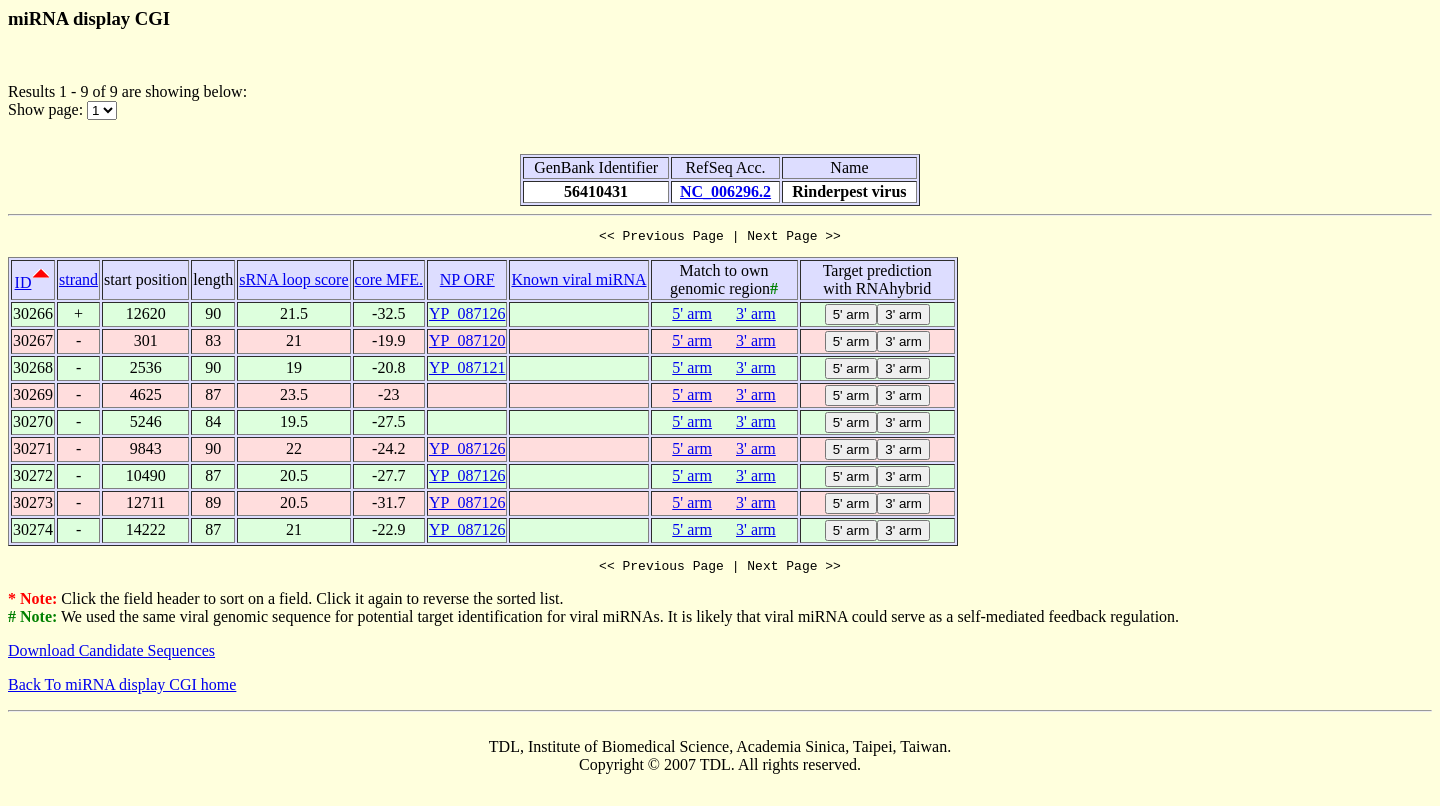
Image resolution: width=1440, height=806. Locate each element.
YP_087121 (467, 370)
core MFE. (389, 282)
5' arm (692, 316)
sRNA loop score (293, 282)
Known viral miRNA (578, 282)
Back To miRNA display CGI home (122, 690)
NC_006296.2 (725, 191)
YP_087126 (467, 316)
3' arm (756, 316)
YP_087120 (467, 343)
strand (78, 282)
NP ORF (467, 282)
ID (23, 285)
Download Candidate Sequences (111, 656)
